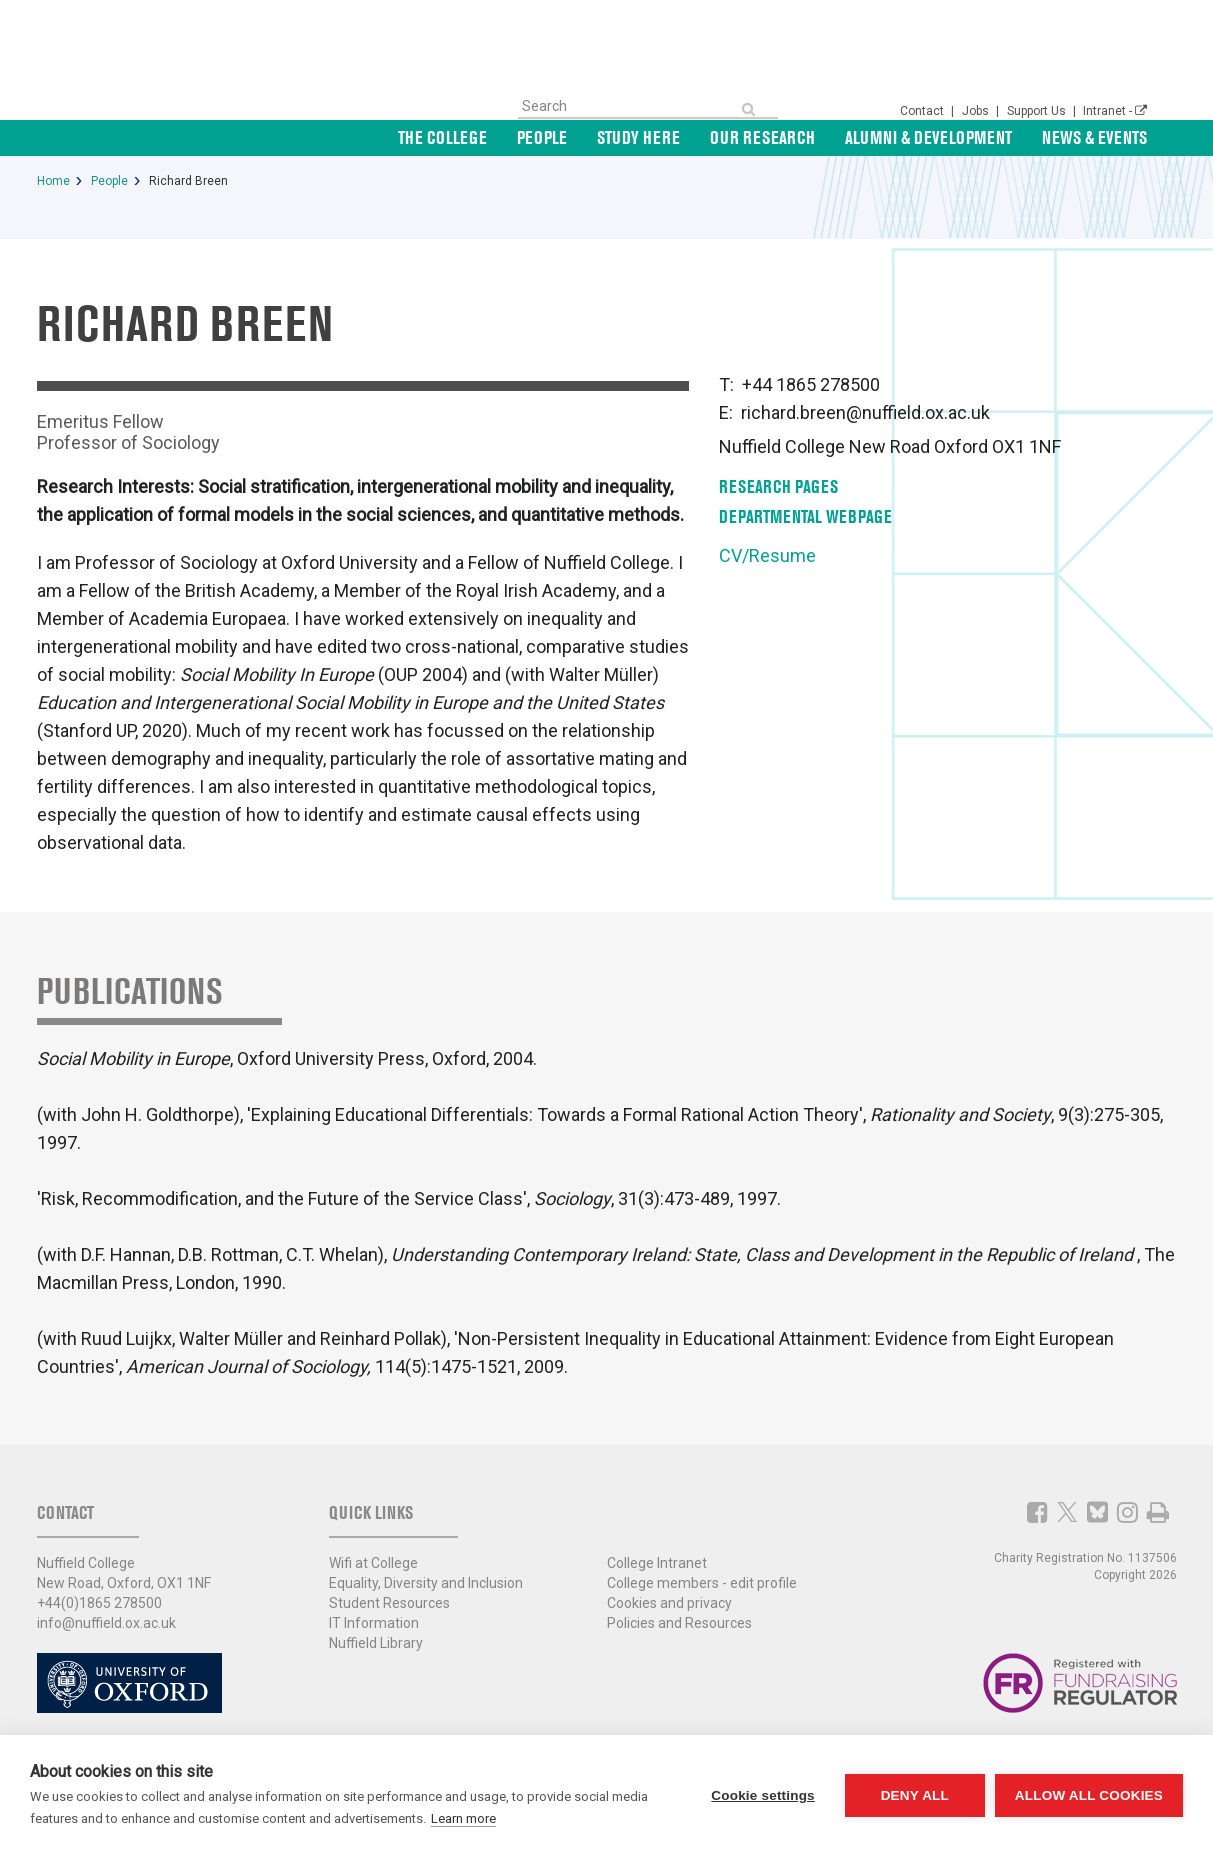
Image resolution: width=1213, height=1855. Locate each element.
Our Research (762, 137)
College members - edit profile (702, 1583)
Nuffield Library (376, 1643)
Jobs (977, 111)
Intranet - (1115, 111)
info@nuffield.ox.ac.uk (106, 1623)
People (542, 137)
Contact (923, 111)
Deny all (915, 1795)
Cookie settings (763, 1795)
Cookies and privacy (669, 1603)
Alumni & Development (928, 137)
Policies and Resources (679, 1623)
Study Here (638, 137)
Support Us (1038, 111)
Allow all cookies (1089, 1795)
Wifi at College (373, 1563)
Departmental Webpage (805, 516)
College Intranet (657, 1563)
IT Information (374, 1623)
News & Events (1094, 137)
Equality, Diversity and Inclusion (426, 1583)
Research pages (778, 486)
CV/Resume (767, 555)
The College (442, 137)
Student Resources (389, 1603)
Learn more (463, 1818)
